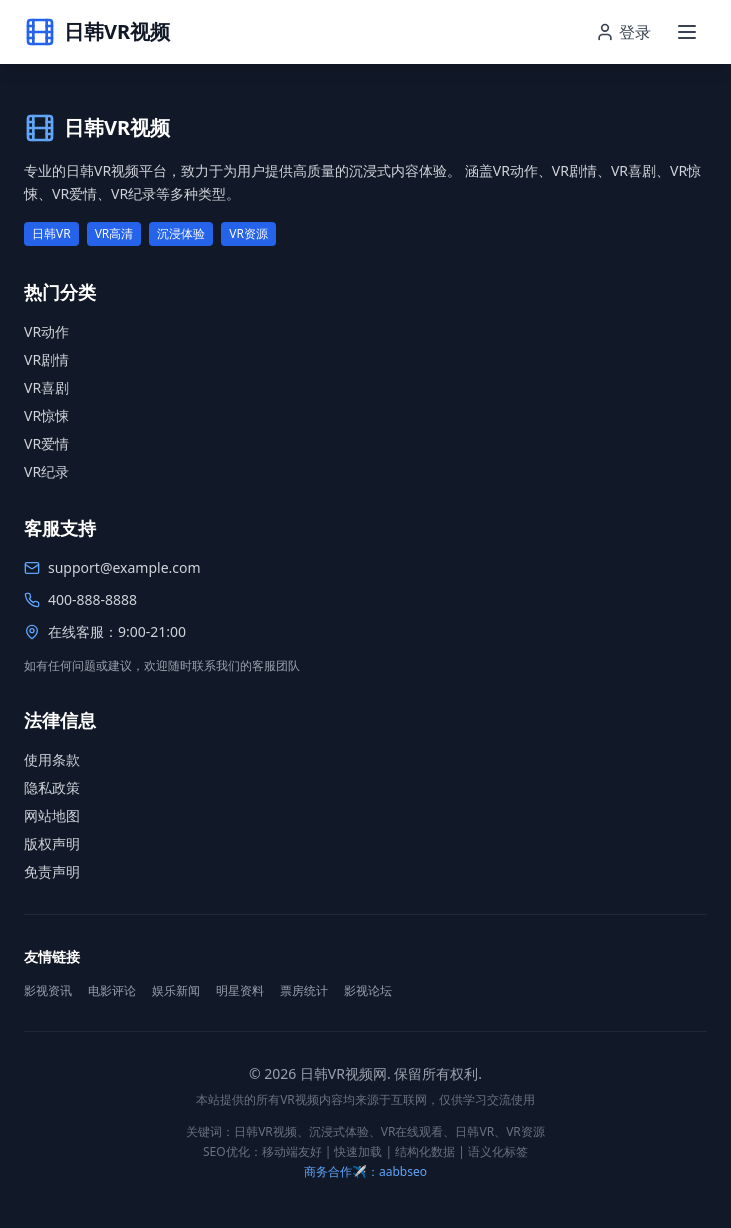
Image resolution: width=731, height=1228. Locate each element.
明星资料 (240, 991)
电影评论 (112, 991)
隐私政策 (52, 787)
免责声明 (52, 871)
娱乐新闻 (176, 991)
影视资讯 (48, 991)
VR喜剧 (46, 387)
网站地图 (52, 815)
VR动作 (46, 331)
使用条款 (52, 759)
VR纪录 (46, 471)
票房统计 (304, 991)
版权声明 (52, 843)
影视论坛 (368, 991)
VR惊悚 (46, 415)
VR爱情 (46, 443)
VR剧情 (46, 359)
